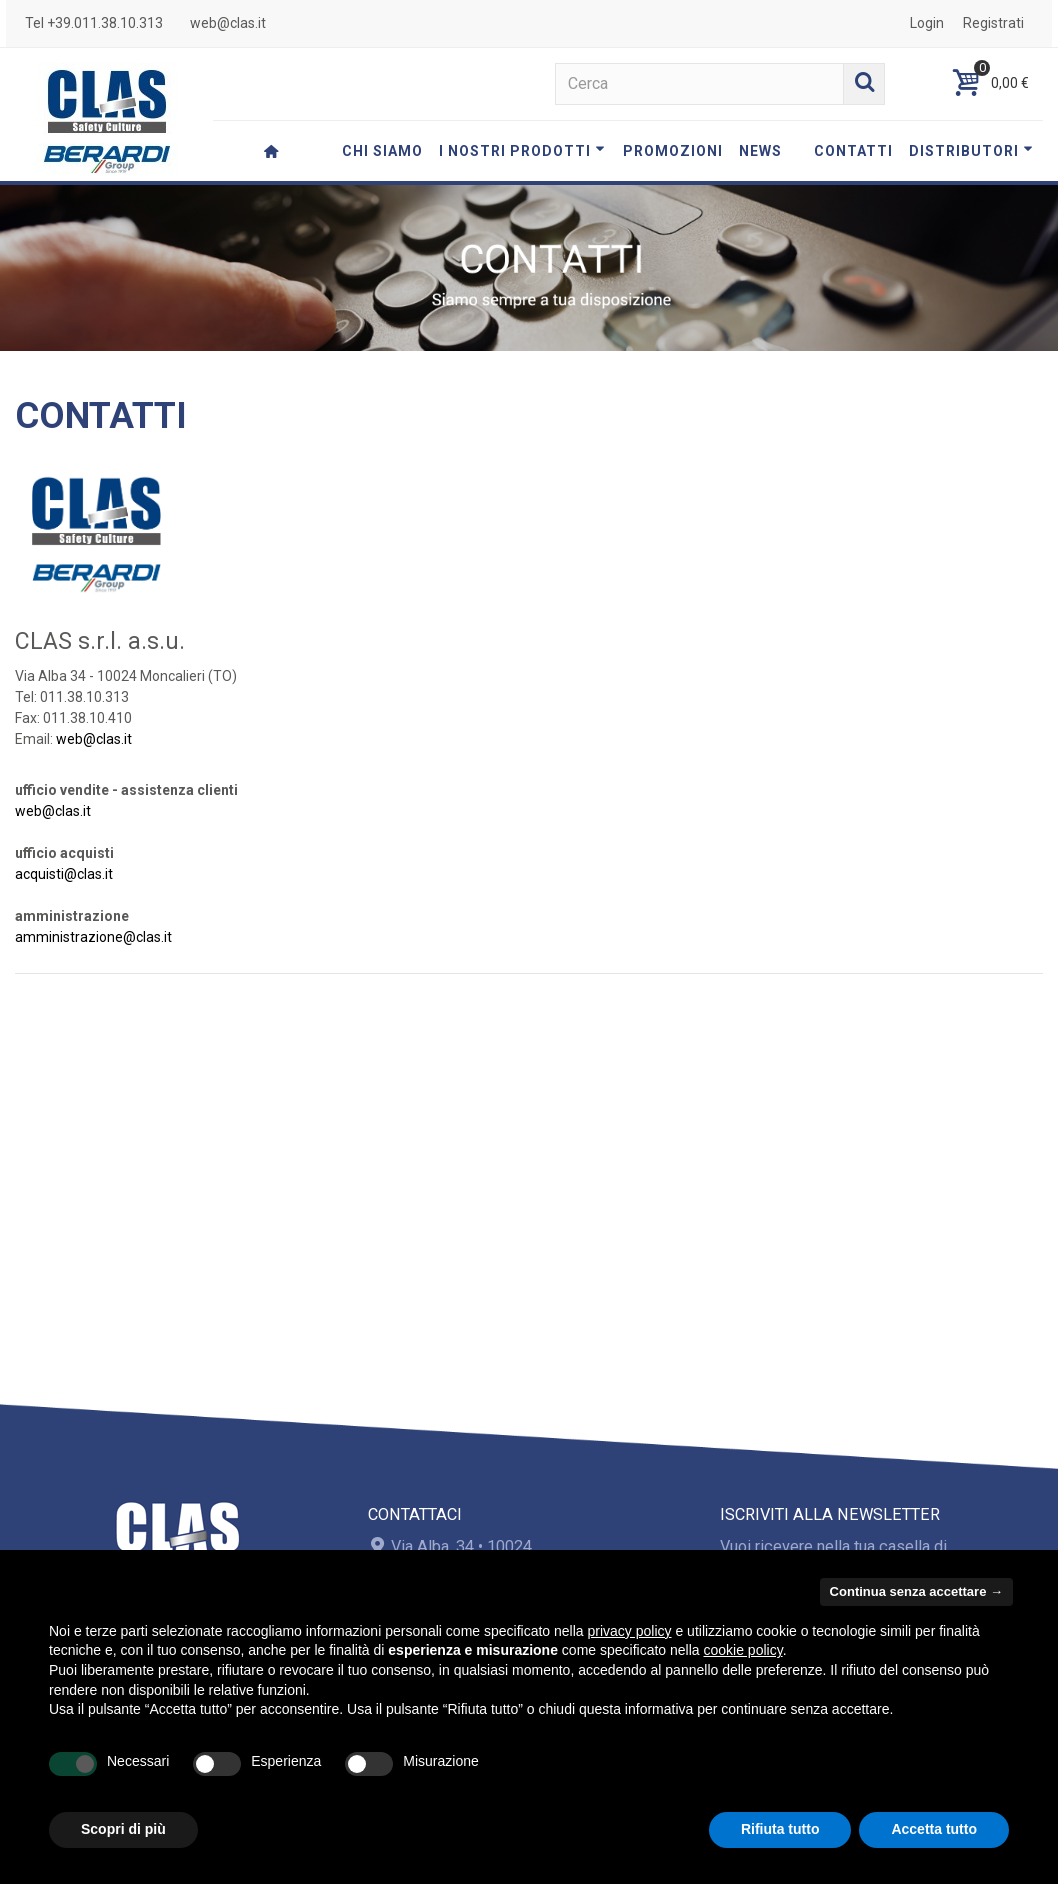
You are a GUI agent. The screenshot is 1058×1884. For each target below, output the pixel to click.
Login (927, 23)
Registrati (993, 23)
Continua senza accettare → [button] (916, 1591)
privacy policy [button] (630, 1631)
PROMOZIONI (673, 151)
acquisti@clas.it (64, 874)
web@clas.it (228, 23)
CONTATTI (853, 151)
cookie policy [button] (743, 1650)
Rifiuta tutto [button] (780, 1829)
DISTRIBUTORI (971, 150)
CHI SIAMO (382, 151)
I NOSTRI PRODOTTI (522, 150)
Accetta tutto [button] (934, 1829)
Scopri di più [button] (123, 1829)
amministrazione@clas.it (93, 937)
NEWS (760, 151)
